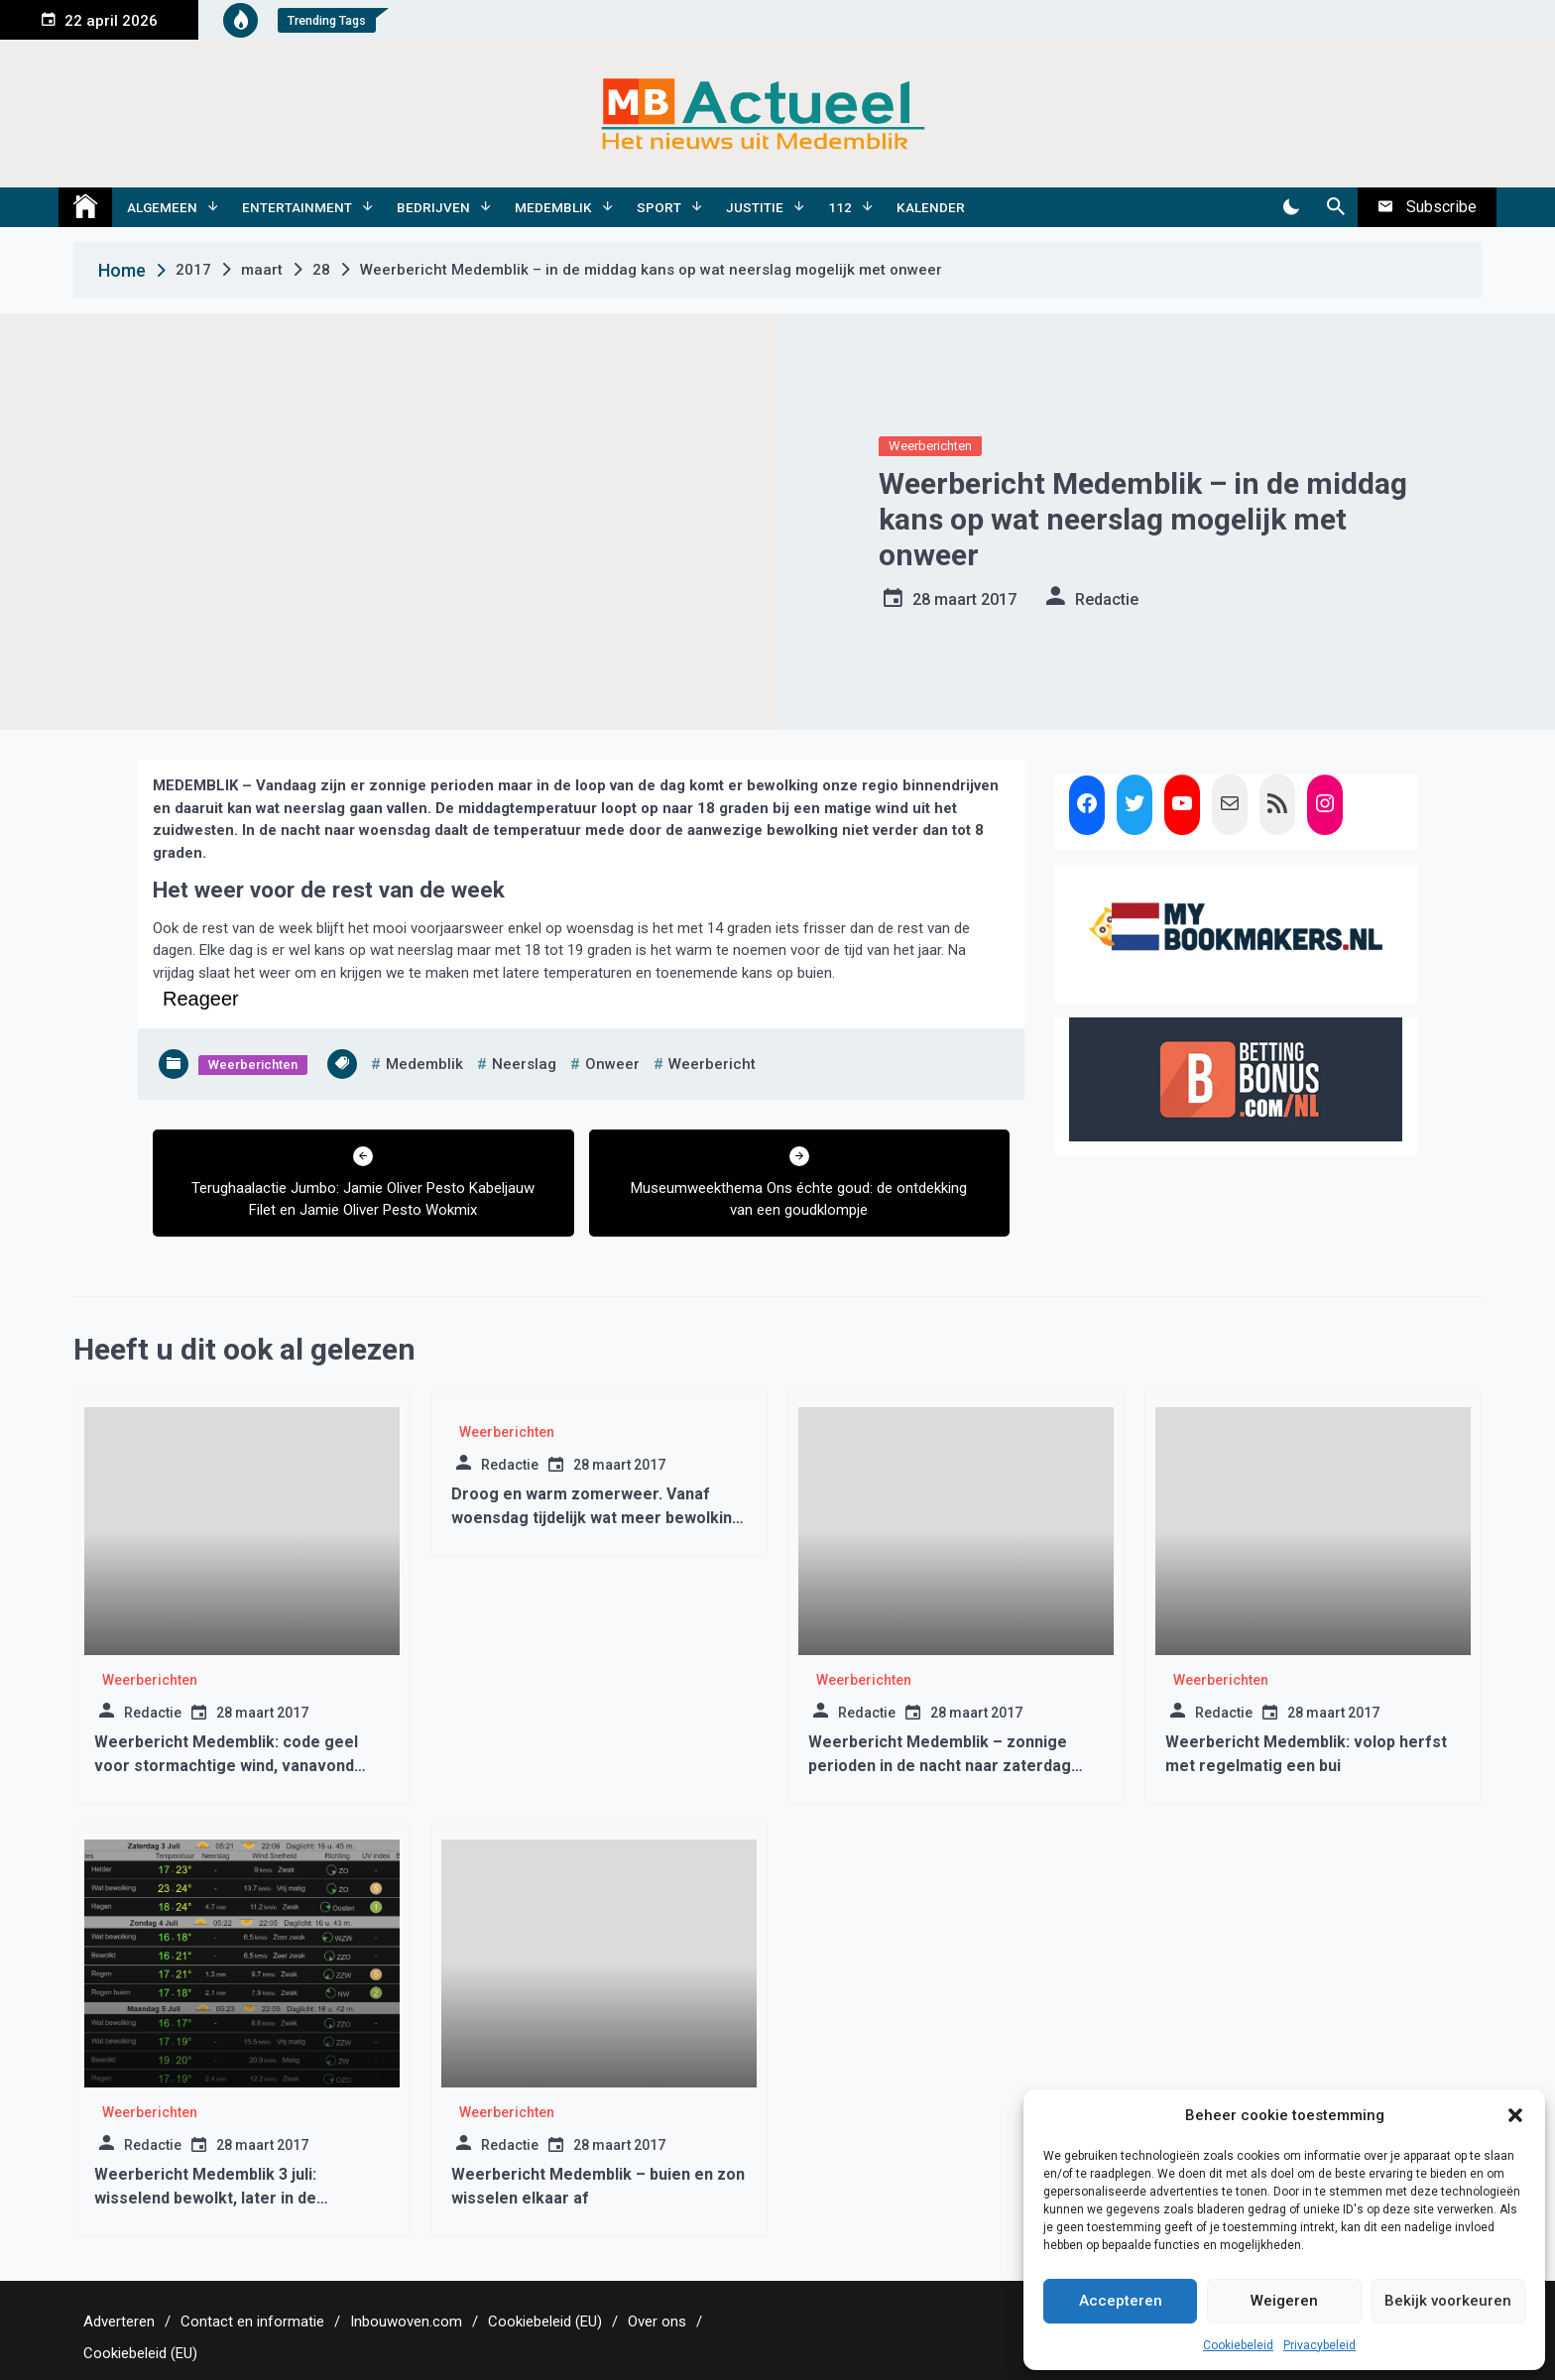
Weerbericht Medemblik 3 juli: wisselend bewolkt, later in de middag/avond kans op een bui (207, 2198)
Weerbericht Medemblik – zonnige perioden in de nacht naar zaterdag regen (939, 1765)
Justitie (754, 207)
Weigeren (1284, 2301)
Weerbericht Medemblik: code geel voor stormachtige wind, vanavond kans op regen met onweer (226, 1765)
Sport (659, 207)
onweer (612, 1064)
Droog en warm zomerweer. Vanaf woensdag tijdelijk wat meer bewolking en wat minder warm (596, 1518)
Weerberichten (930, 445)
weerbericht (712, 1064)
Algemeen (162, 207)
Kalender (931, 207)
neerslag (524, 1064)
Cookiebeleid (1238, 2345)
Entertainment (297, 207)
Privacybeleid (1319, 2345)
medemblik (424, 1064)
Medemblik (553, 207)
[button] (1515, 2115)
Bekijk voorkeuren (1447, 2301)
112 (840, 207)
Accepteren (1120, 2301)
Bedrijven (433, 207)
